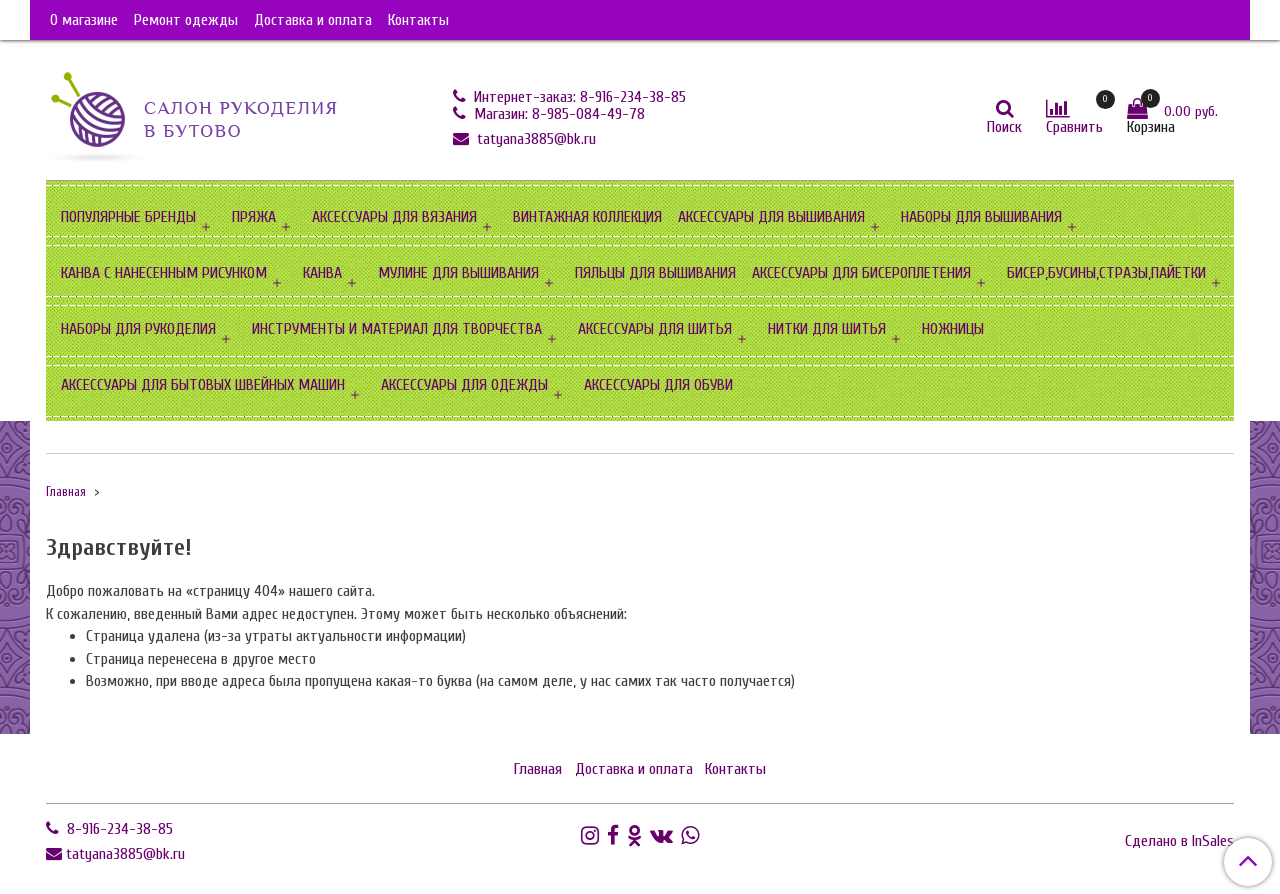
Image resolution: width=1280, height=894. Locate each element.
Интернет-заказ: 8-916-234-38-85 (578, 97)
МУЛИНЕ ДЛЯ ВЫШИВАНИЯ (458, 273)
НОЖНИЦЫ (953, 329)
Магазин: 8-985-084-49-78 (557, 114)
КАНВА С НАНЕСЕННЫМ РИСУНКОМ (164, 273)
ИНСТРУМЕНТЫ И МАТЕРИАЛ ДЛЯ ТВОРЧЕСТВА (397, 329)
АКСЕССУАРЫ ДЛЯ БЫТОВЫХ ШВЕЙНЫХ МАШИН (203, 385)
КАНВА (322, 273)
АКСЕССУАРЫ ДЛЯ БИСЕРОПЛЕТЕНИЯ (861, 273)
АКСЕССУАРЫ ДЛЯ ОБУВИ (658, 385)
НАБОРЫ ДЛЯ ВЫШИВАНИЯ (981, 217)
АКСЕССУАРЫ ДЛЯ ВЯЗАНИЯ (394, 217)
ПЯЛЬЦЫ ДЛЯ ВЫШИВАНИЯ (655, 273)
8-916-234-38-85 (118, 829)
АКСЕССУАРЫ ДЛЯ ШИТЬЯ (655, 329)
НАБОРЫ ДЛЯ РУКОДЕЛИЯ (138, 329)
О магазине (84, 20)
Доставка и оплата (313, 20)
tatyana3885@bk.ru (534, 139)
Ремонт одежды (186, 20)
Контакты (418, 20)
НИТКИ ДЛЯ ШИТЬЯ (827, 329)
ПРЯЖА (254, 217)
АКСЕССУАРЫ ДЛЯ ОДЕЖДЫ (464, 385)
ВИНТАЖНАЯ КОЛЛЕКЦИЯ (587, 217)
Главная (66, 492)
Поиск (1004, 127)
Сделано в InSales (1179, 841)
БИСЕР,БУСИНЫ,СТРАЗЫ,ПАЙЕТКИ (1106, 273)
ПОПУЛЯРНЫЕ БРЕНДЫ (128, 217)
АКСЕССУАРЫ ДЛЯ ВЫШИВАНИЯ (771, 217)
